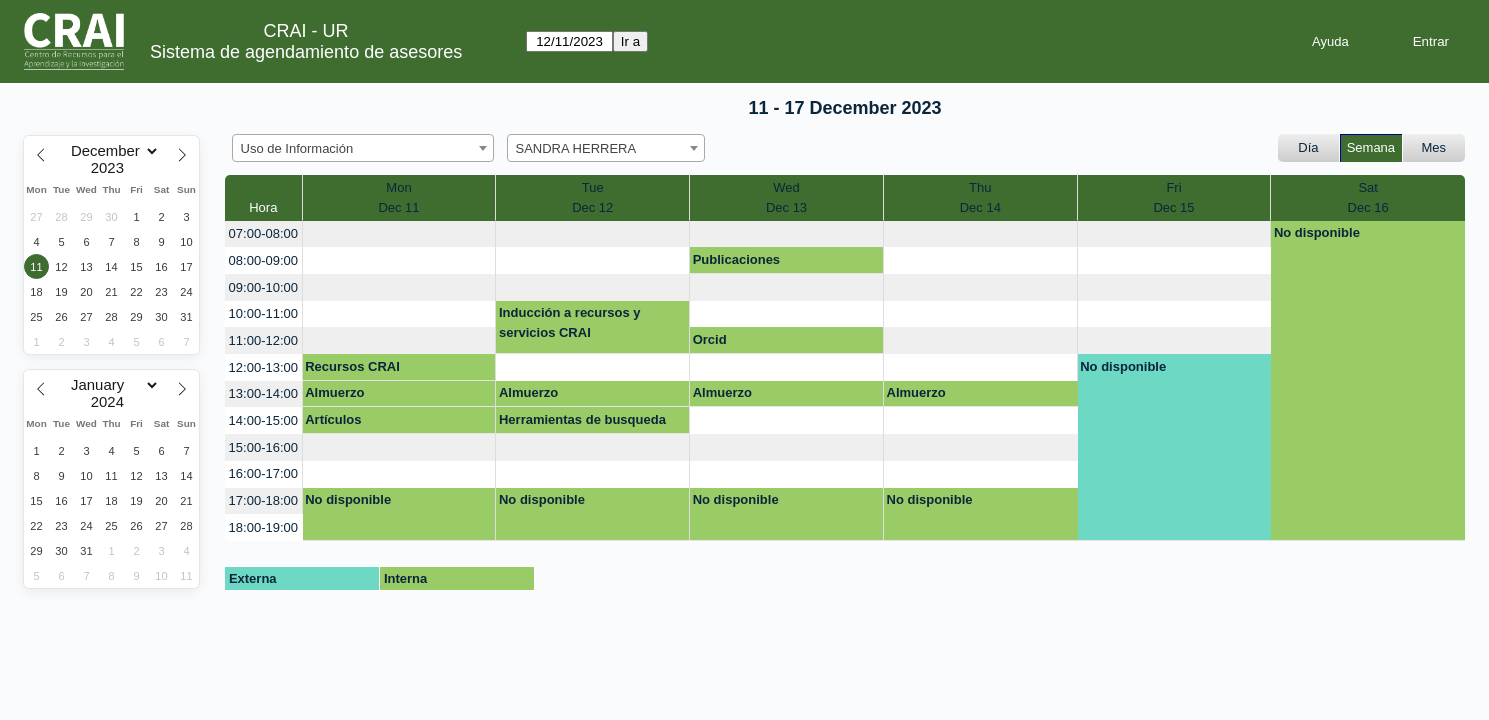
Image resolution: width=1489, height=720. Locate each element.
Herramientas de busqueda (582, 419)
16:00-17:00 (263, 473)
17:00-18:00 (263, 500)
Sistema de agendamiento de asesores (306, 52)
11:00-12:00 (263, 340)
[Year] (112, 168)
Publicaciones (736, 259)
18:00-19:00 (263, 527)
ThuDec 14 (980, 197)
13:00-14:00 (263, 393)
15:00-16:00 (263, 447)
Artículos (333, 419)
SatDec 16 (1368, 197)
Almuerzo (334, 392)
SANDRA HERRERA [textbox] (576, 148)
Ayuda (1330, 41)
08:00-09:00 (263, 260)
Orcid (710, 339)
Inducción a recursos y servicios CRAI (570, 322)
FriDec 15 (1173, 197)
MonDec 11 (398, 197)
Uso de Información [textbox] (297, 148)
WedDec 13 (786, 197)
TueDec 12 (592, 197)
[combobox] (363, 148)
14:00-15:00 (263, 420)
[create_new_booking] (399, 234)
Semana (1371, 147)
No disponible (1317, 232)
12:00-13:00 (263, 367)
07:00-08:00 (263, 233)
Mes (1434, 147)
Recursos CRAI (352, 366)
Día (1308, 147)
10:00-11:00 (263, 313)
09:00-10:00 (263, 287)
